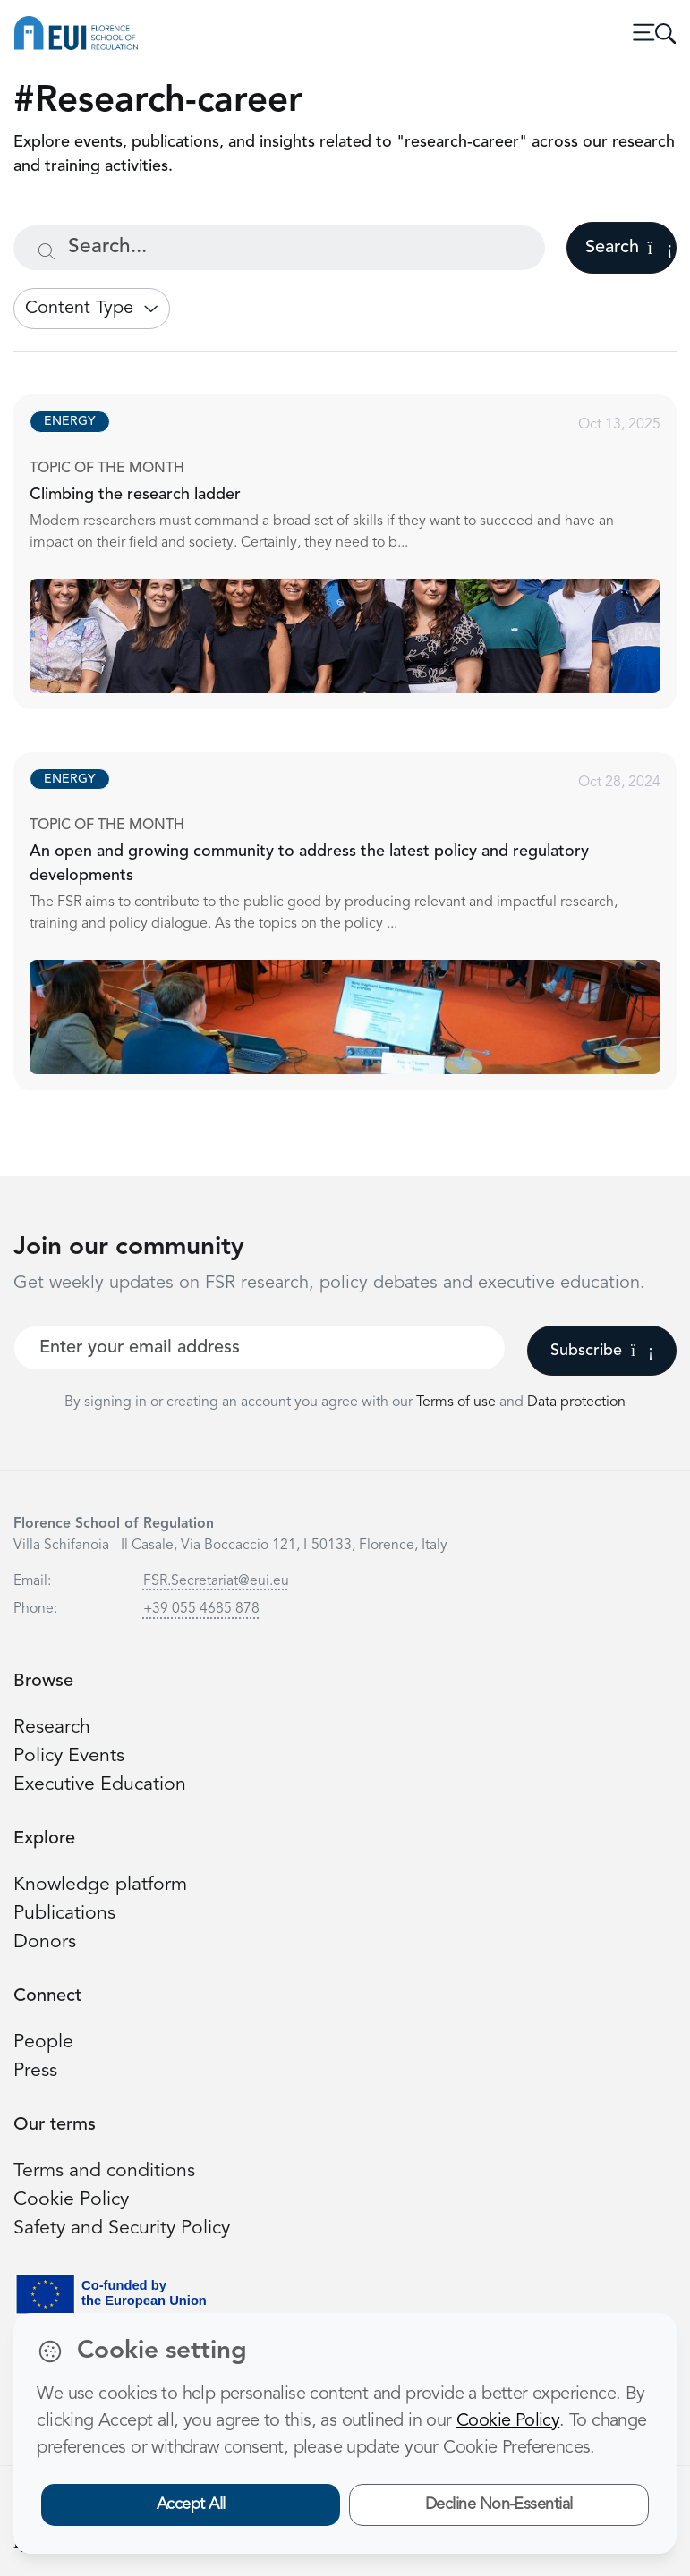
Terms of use (457, 1402)
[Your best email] (259, 1348)
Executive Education (99, 1784)
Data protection (576, 1402)
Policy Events (68, 1756)
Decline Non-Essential (499, 2504)
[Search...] (279, 247)
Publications (64, 1913)
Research (51, 1727)
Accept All (191, 2504)
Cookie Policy (71, 2199)
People (43, 2042)
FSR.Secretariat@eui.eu (216, 1581)
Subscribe (601, 1351)
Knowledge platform (100, 1885)
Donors (44, 1942)
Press (35, 2071)
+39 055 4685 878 (201, 1609)
